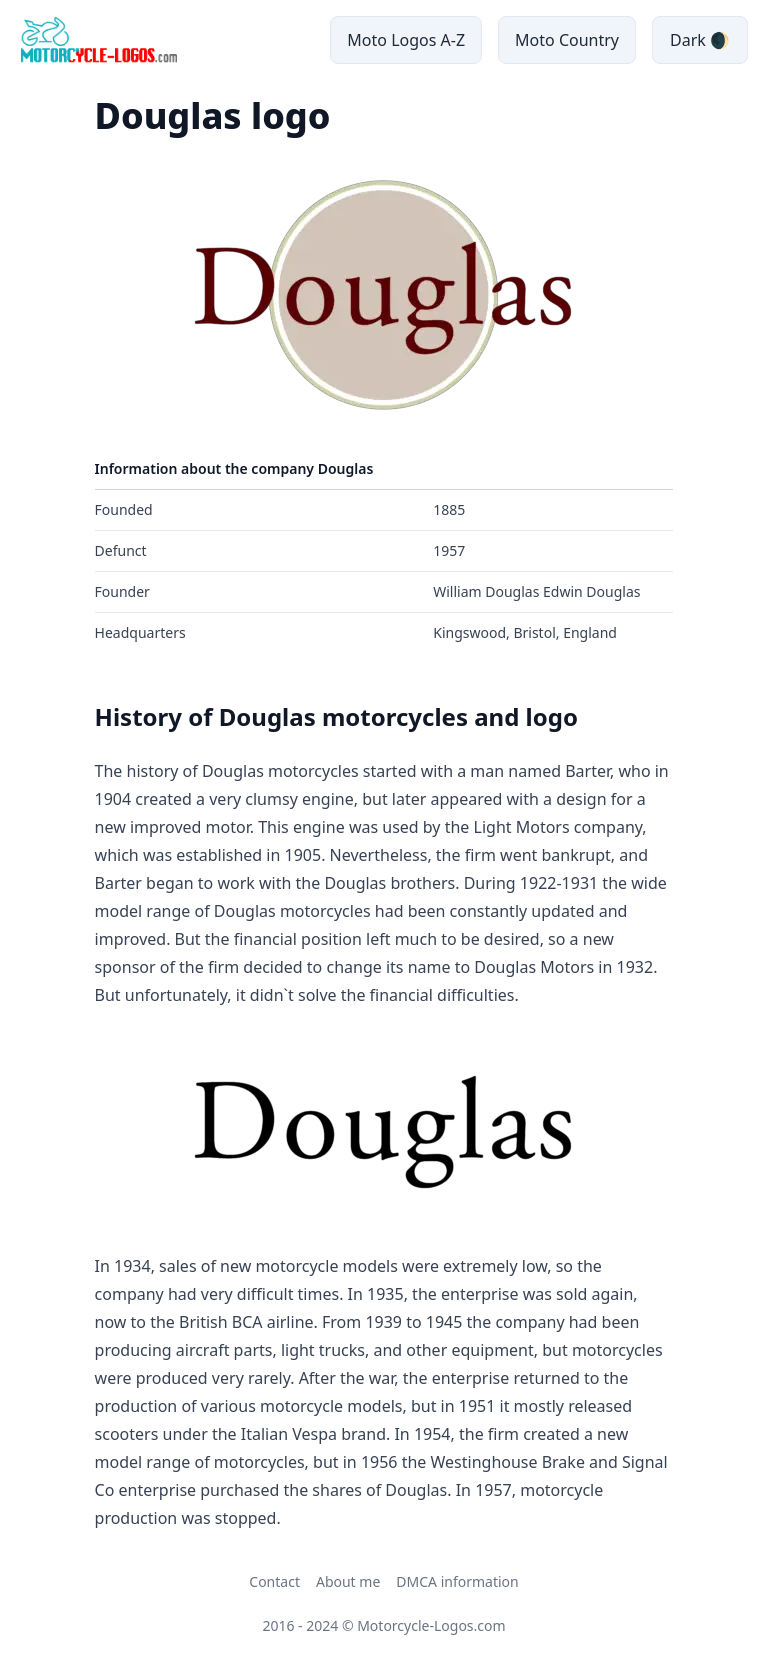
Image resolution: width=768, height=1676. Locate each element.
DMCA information (457, 1581)
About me (348, 1581)
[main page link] (98, 40)
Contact (274, 1581)
